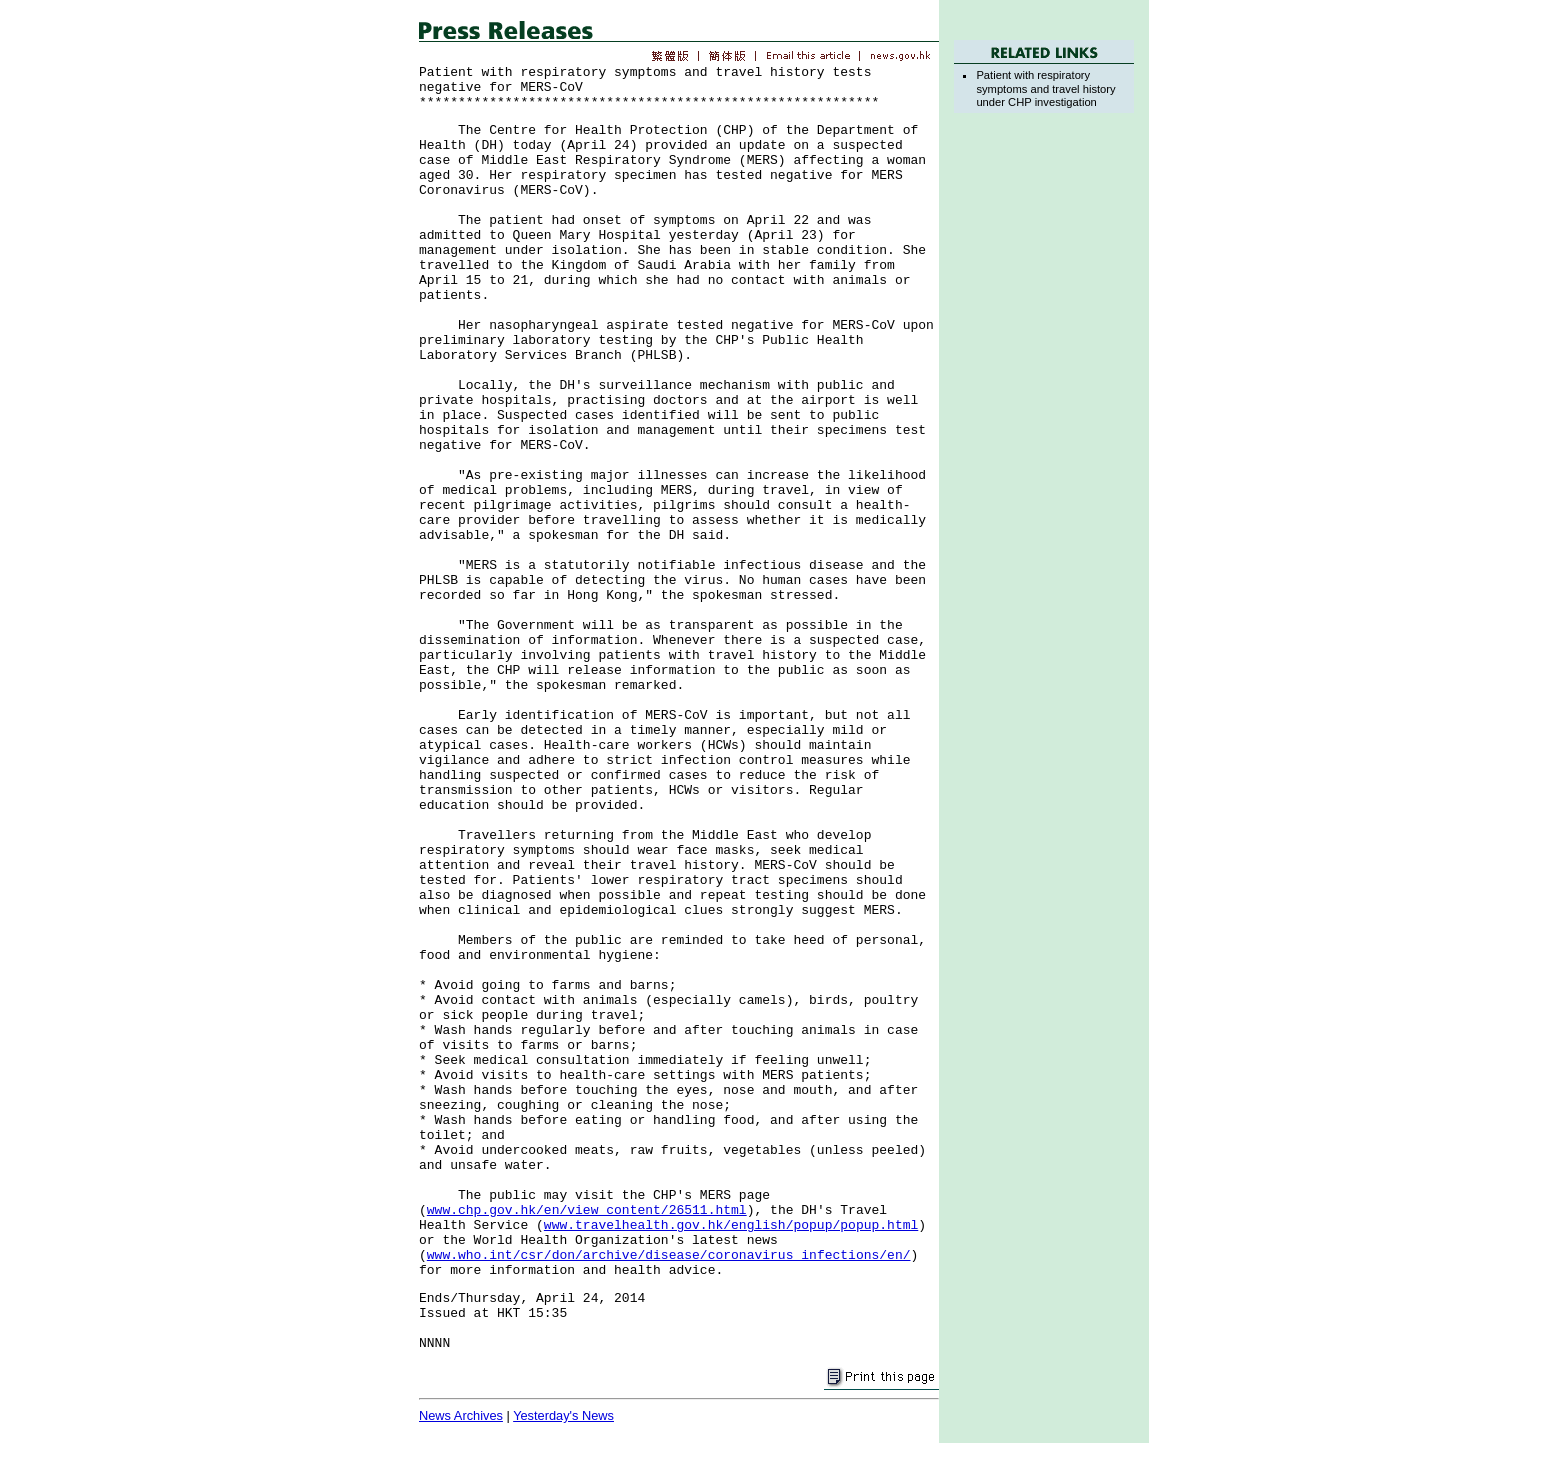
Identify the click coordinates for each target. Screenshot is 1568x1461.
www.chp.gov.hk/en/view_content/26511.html (587, 1210)
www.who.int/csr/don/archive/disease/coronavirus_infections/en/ (669, 1255)
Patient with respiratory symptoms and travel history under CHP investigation (1045, 88)
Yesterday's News (563, 1415)
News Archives (461, 1415)
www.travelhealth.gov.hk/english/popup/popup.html (731, 1225)
